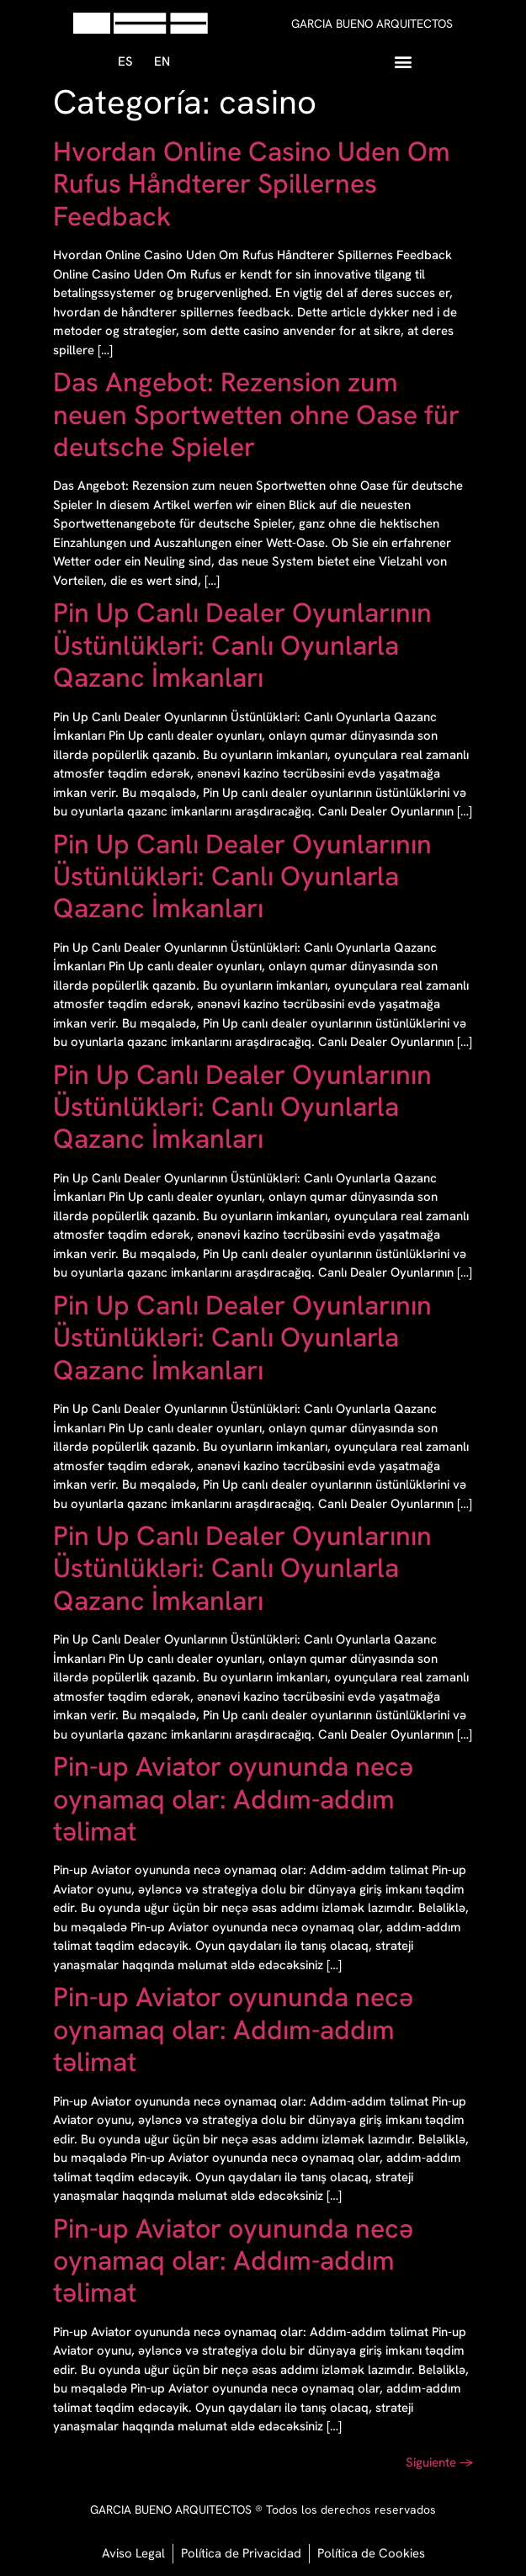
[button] (403, 61)
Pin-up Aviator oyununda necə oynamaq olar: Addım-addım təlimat (233, 1799)
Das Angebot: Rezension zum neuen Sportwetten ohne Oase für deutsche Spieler (256, 414)
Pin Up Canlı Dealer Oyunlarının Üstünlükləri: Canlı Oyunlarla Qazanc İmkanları (242, 645)
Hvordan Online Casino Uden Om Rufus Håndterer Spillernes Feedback (251, 184)
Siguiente (440, 2462)
